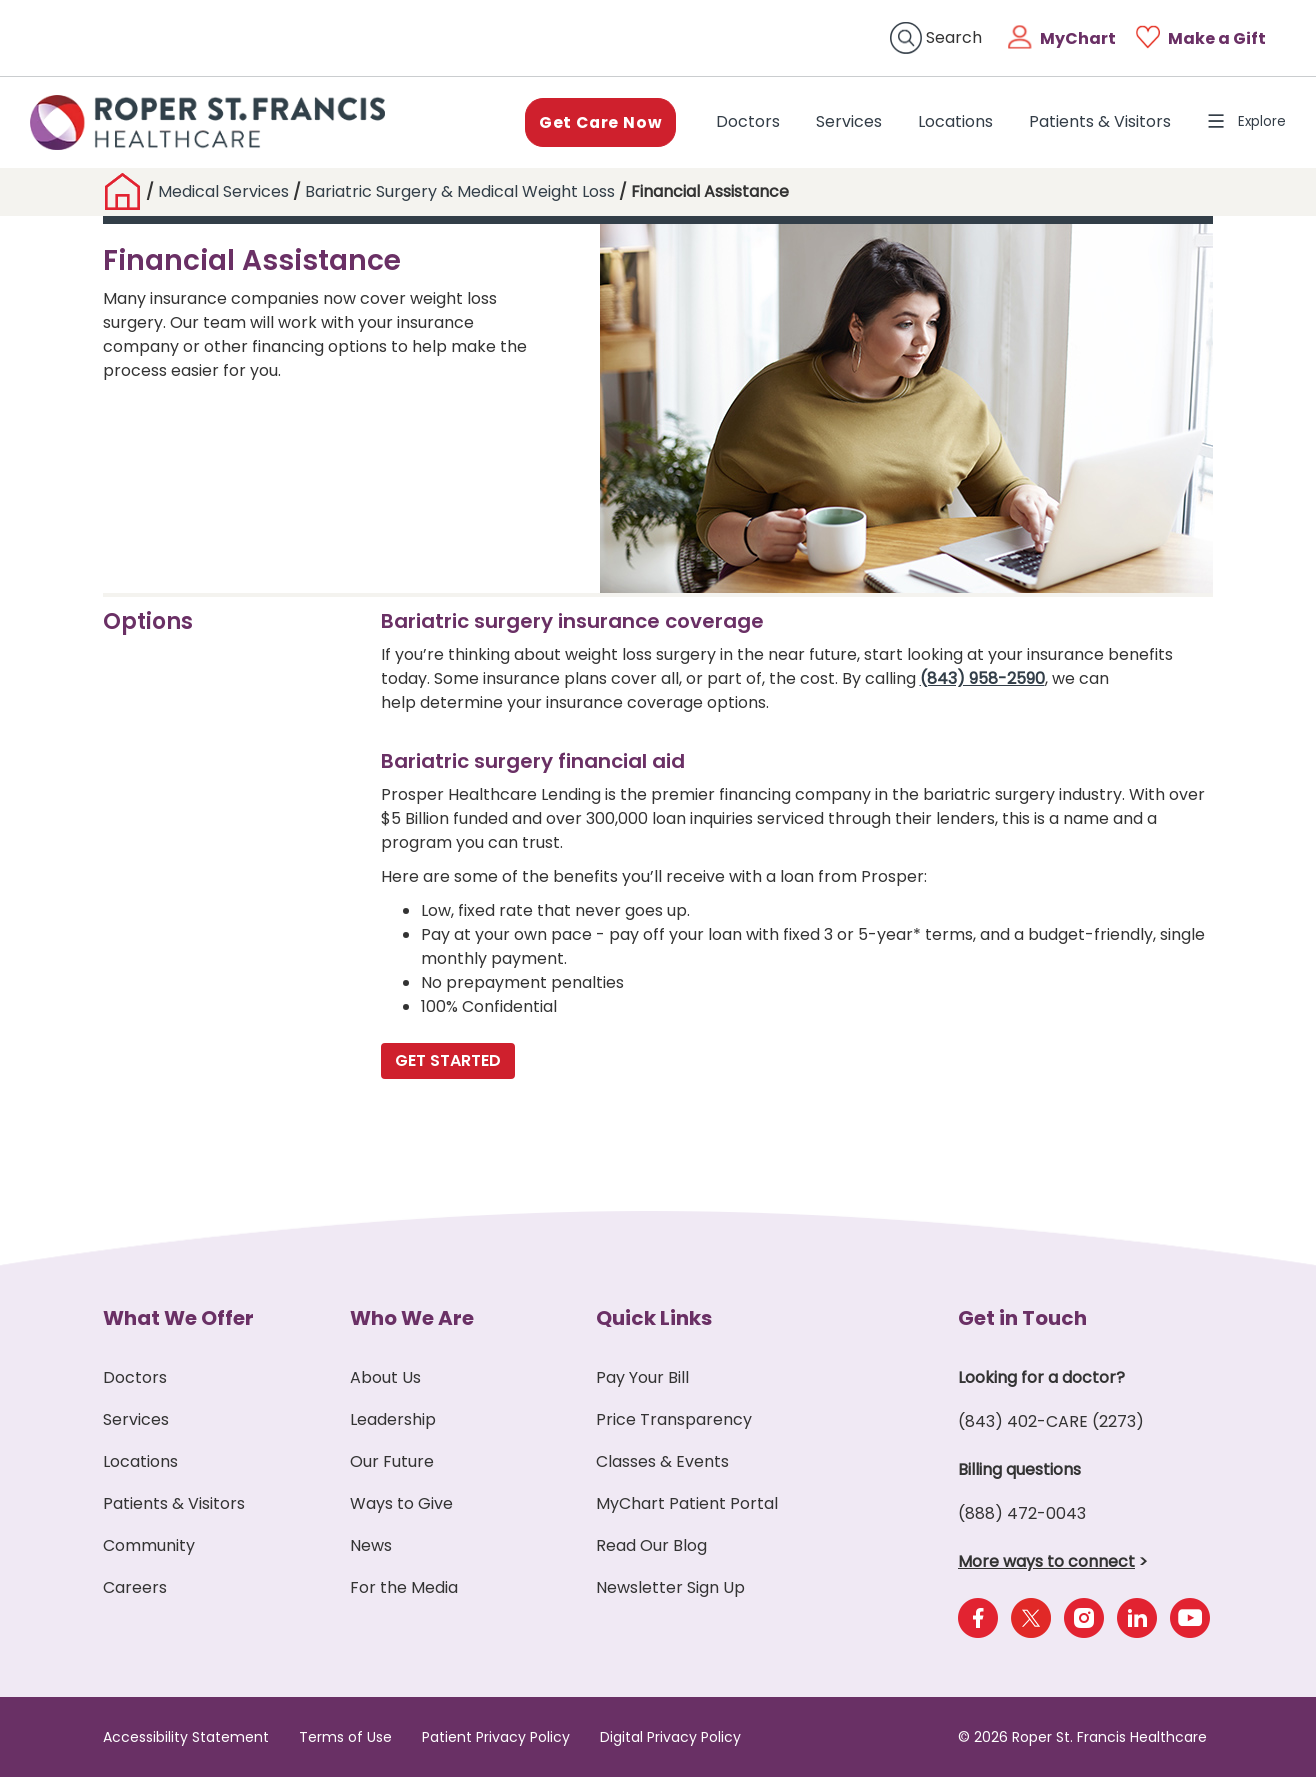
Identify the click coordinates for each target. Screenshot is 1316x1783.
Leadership (393, 1425)
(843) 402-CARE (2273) (1051, 1427)
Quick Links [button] (654, 1324)
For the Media (404, 1593)
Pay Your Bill (642, 1383)
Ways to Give (401, 1509)
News (371, 1551)
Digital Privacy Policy (670, 1743)
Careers (135, 1593)
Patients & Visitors (1088, 124)
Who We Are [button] (412, 1324)
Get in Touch (1022, 1324)
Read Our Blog (651, 1551)
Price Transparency (674, 1425)
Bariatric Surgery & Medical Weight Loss (462, 197)
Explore (1240, 124)
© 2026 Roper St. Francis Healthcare (1082, 1743)
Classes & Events (662, 1467)
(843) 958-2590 (982, 684)
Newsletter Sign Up (670, 1593)
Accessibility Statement (186, 1743)
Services (837, 124)
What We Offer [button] (178, 1324)
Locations (943, 124)
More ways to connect (1046, 1567)
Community (149, 1551)
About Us (385, 1383)
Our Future (392, 1467)
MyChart (1078, 38)
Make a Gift (1217, 38)
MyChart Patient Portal (687, 1509)
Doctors (740, 124)
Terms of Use (345, 1743)
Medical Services (223, 197)
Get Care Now (586, 124)
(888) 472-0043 (1022, 1519)
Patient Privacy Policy (496, 1743)
